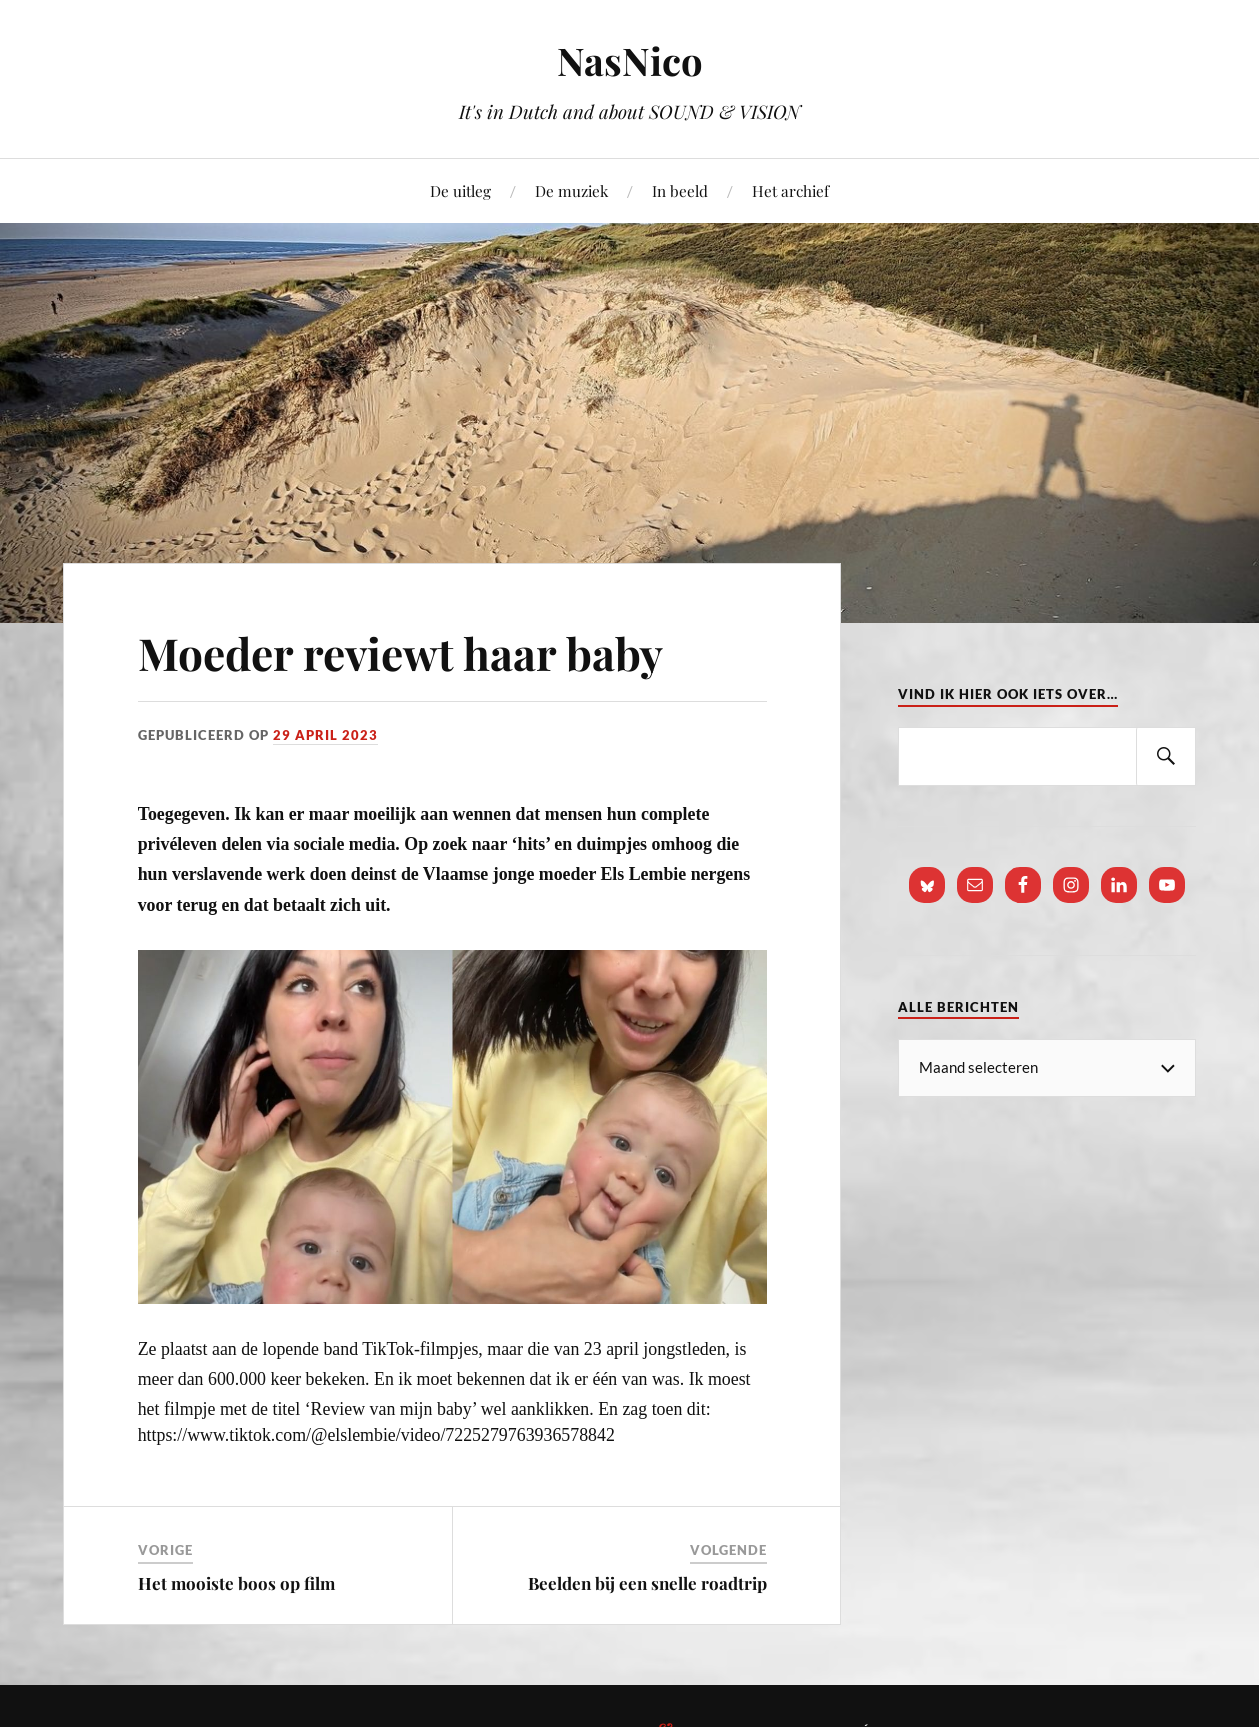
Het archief (790, 190)
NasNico (630, 60)
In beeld (680, 190)
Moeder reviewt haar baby (400, 652)
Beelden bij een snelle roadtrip (647, 1583)
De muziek (571, 190)
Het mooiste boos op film (236, 1583)
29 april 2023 (325, 735)
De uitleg (460, 190)
